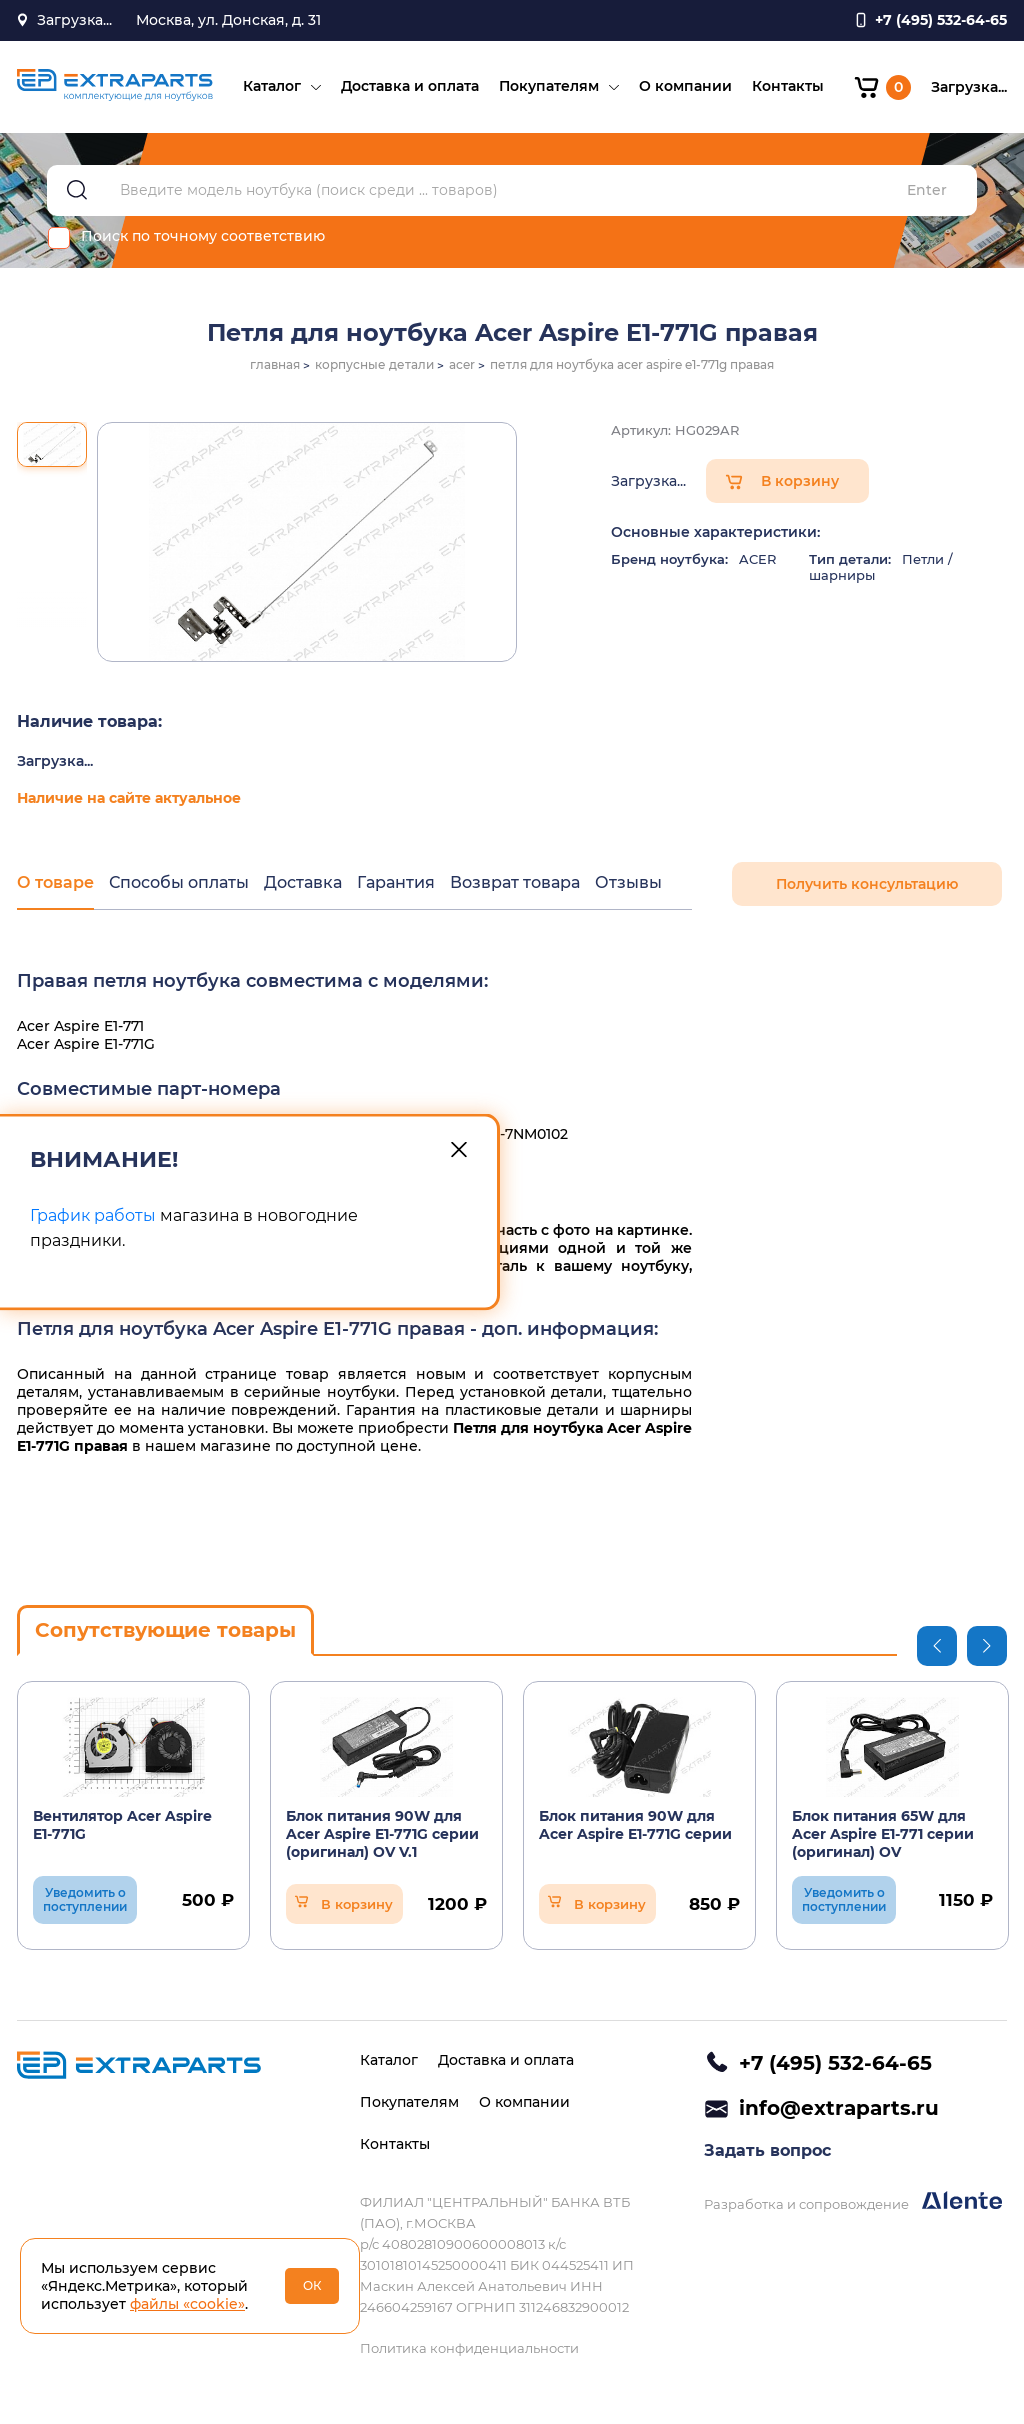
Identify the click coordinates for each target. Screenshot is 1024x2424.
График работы (93, 1215)
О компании (685, 86)
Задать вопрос (767, 2150)
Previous (937, 1646)
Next (987, 1646)
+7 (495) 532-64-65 (835, 2063)
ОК (312, 2285)
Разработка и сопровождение (853, 2201)
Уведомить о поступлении (85, 1899)
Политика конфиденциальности (469, 2348)
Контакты (788, 86)
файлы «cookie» (187, 2304)
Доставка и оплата (410, 86)
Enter (927, 190)
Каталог (272, 86)
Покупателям (549, 86)
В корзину (800, 481)
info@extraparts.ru (839, 2108)
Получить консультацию (867, 884)
